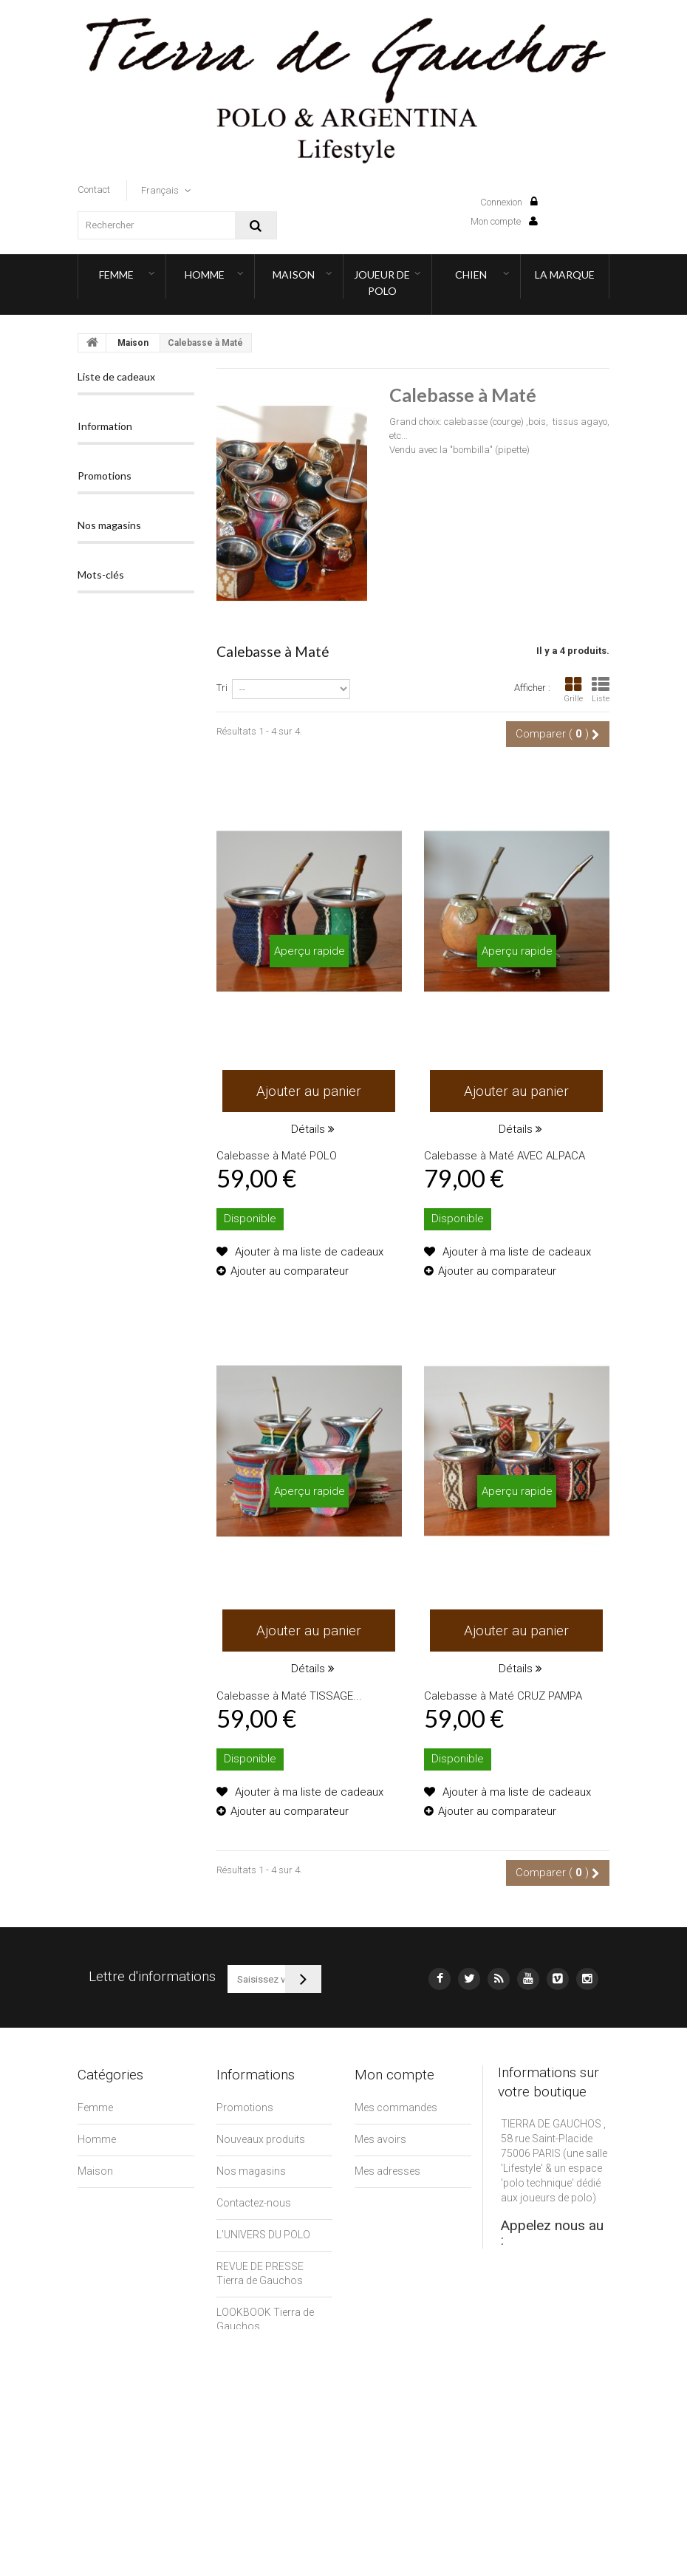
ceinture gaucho (124, 1284)
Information (105, 506)
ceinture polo (116, 1218)
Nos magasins (139, 572)
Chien (471, 274)
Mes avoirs (380, 2139)
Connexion (509, 202)
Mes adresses (387, 2171)
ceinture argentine (129, 1240)
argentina (108, 1173)
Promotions (104, 616)
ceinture (105, 1262)
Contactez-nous (253, 2203)
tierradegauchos (124, 1196)
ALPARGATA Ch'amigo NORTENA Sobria (131, 787)
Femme (116, 274)
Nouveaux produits (260, 2139)
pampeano (110, 1129)
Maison (294, 274)
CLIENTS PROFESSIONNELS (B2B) (260, 2404)
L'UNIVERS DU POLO (263, 2235)
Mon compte (504, 221)
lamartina (160, 1151)
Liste (600, 689)
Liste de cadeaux (116, 376)
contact (94, 189)
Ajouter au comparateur (289, 1271)
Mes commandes (396, 2107)
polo (158, 1173)
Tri (222, 687)
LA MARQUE (565, 274)
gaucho (102, 1151)
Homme (205, 274)
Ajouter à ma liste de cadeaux (307, 1251)
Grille (573, 689)
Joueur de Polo (382, 282)
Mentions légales (255, 2358)
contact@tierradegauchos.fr (567, 2320)
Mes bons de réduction (408, 2249)
